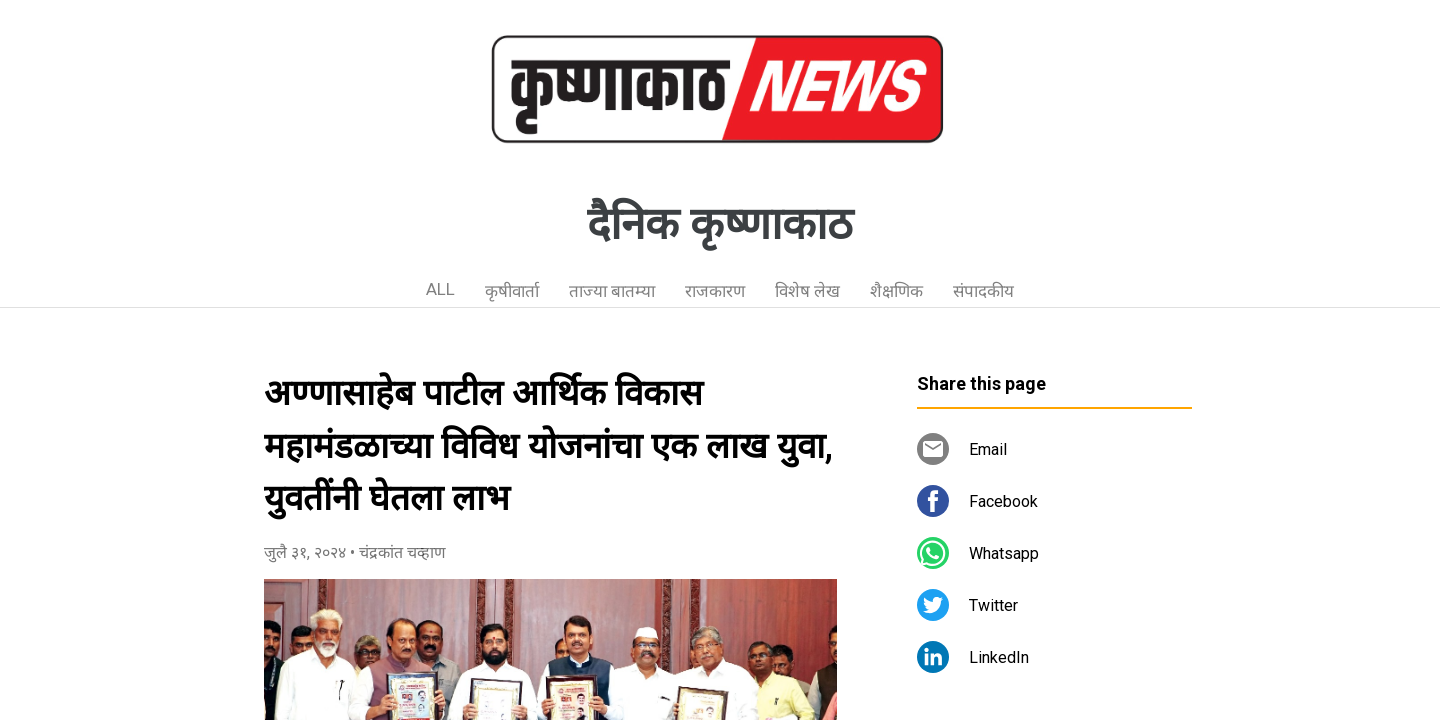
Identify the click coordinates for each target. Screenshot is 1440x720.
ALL (440, 289)
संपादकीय (983, 291)
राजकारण (715, 291)
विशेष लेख (807, 291)
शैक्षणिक (896, 291)
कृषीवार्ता (512, 291)
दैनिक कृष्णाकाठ (720, 224)
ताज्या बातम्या (612, 291)
